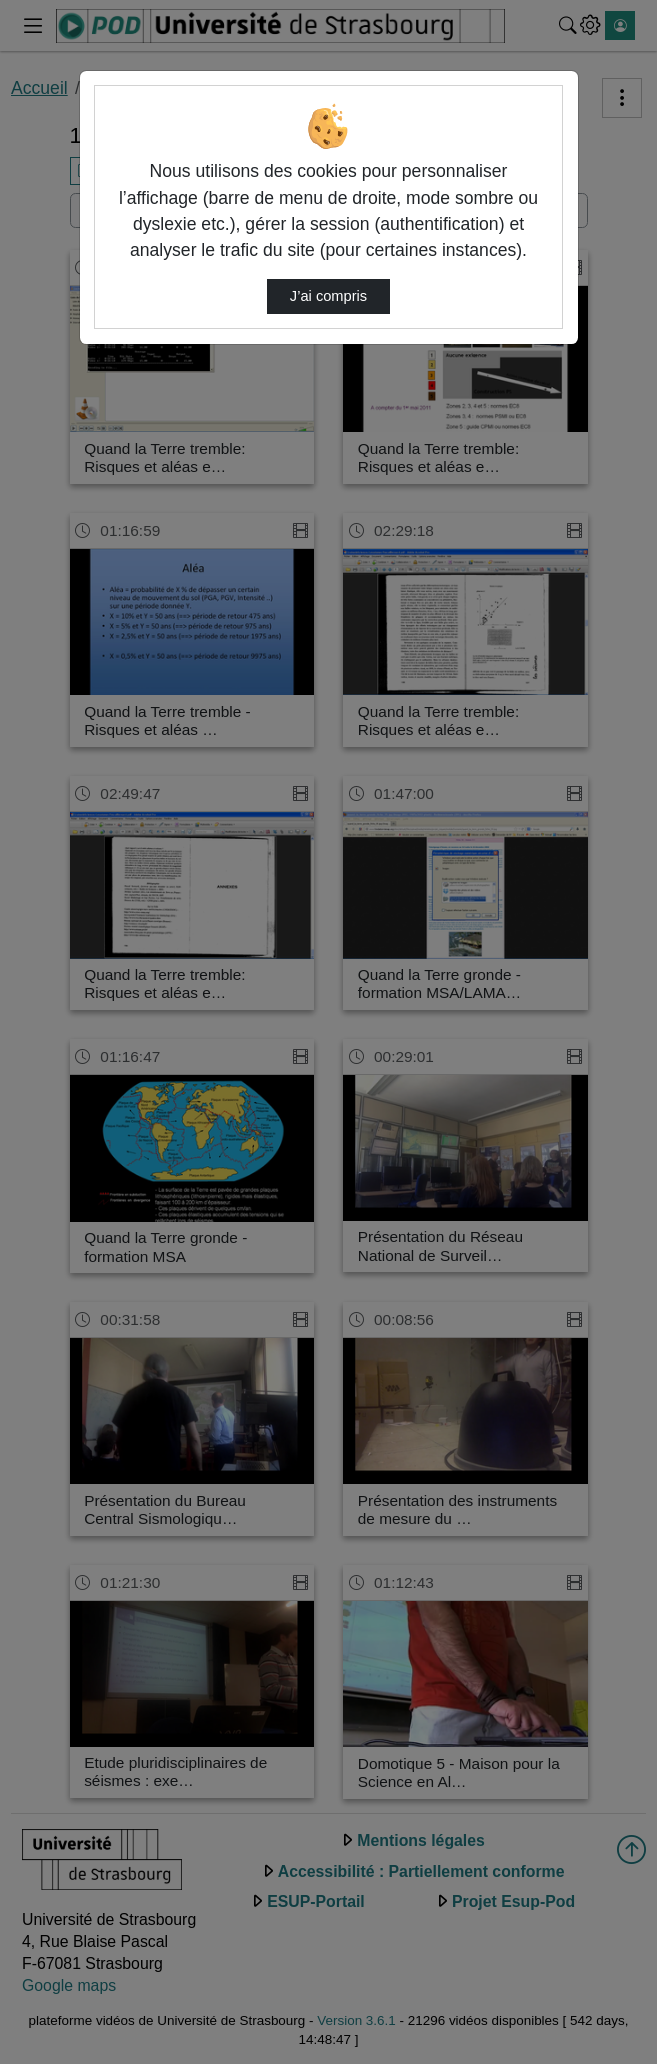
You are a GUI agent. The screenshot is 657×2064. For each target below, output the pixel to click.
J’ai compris (328, 296)
